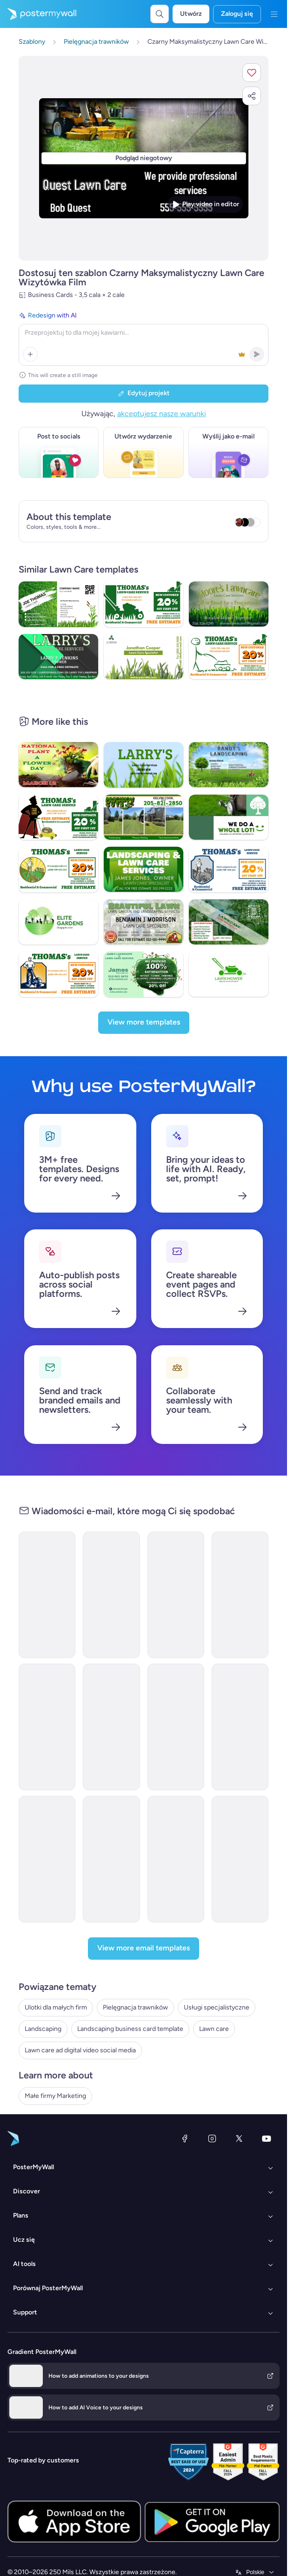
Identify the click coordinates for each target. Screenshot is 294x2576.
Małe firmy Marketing (55, 2096)
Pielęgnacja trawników (135, 2007)
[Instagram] (212, 2138)
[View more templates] (143, 1023)
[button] (251, 72)
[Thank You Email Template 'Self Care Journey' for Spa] (175, 1859)
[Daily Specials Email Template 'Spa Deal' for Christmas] (175, 1727)
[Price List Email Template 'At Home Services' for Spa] (111, 1727)
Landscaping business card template (130, 2029)
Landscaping (43, 2029)
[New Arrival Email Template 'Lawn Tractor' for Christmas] (47, 1594)
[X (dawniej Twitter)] (239, 2138)
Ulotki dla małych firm (56, 2007)
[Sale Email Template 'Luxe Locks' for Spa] (111, 1859)
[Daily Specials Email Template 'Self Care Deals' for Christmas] (240, 1859)
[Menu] (274, 14)
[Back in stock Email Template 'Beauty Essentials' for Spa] (175, 1594)
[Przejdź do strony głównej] (38, 14)
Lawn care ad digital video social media (80, 2050)
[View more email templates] (143, 1948)
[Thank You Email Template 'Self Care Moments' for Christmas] (47, 1859)
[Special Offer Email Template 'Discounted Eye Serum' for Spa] (240, 1727)
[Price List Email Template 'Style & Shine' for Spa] (47, 1727)
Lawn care (214, 2029)
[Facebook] (184, 2138)
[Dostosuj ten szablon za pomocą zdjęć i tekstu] (143, 158)
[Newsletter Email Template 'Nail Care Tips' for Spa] (240, 1594)
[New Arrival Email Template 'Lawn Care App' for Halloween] (111, 1594)
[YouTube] (266, 2138)
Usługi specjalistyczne (216, 2007)
